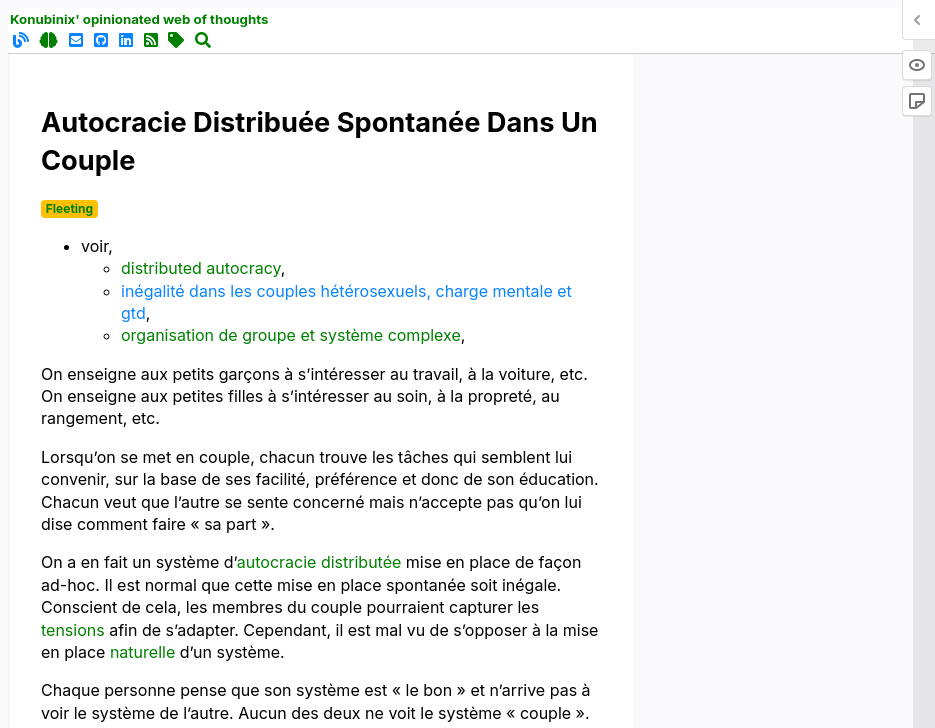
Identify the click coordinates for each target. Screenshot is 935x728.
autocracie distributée (319, 562)
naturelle (142, 652)
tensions (73, 630)
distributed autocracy (201, 268)
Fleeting (69, 208)
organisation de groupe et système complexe (291, 335)
